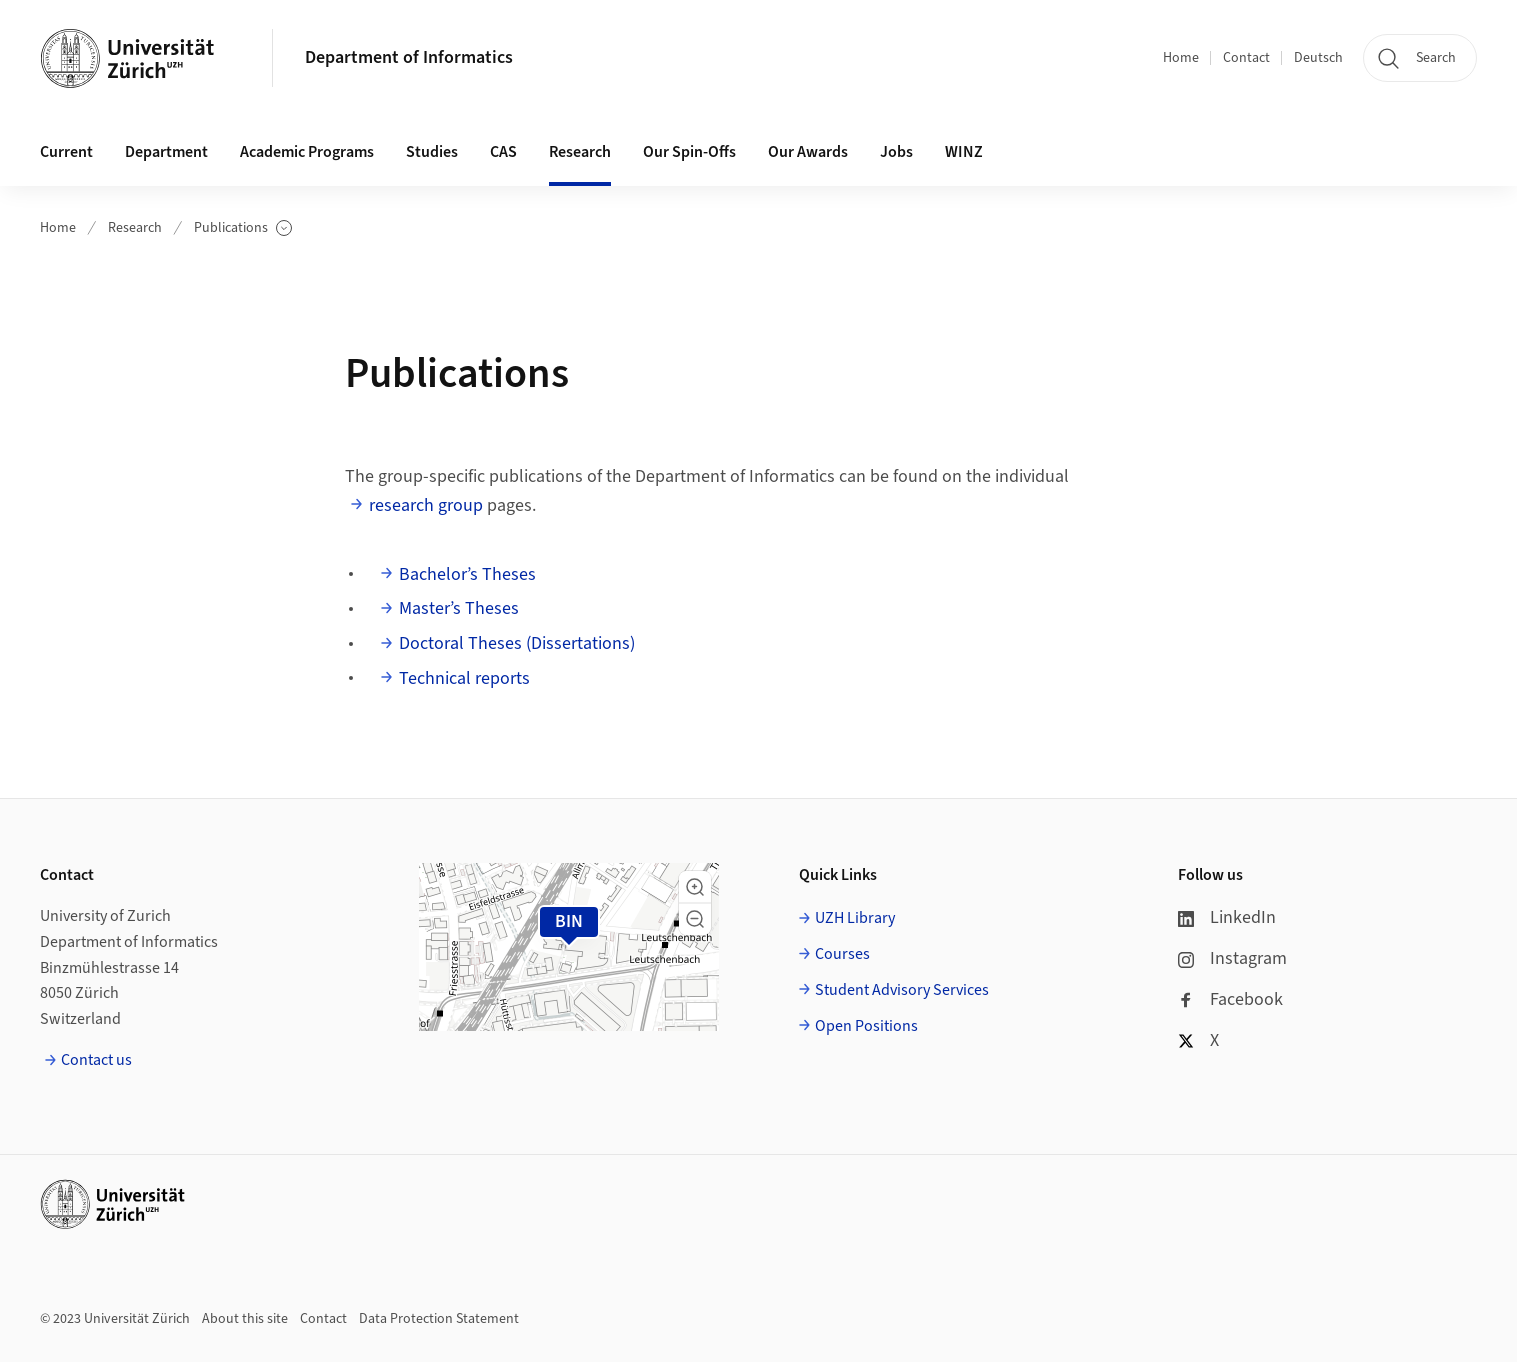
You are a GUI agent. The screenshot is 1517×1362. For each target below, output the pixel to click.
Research (135, 228)
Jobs (896, 152)
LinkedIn (1227, 917)
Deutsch (1318, 58)
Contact (1246, 58)
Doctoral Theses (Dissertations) (517, 643)
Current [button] (66, 152)
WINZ (964, 152)
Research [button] (580, 152)
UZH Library (855, 918)
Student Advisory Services (902, 990)
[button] (695, 887)
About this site (245, 1319)
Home (1181, 58)
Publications (243, 228)
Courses (842, 954)
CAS (503, 152)
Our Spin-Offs (689, 152)
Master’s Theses (459, 608)
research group (426, 505)
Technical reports (464, 678)
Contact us (96, 1060)
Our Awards (808, 152)
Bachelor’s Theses (467, 574)
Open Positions (866, 1026)
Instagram (1232, 958)
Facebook (1230, 999)
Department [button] (166, 152)
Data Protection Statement (439, 1319)
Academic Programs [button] (307, 152)
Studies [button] (432, 152)
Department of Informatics (409, 57)
